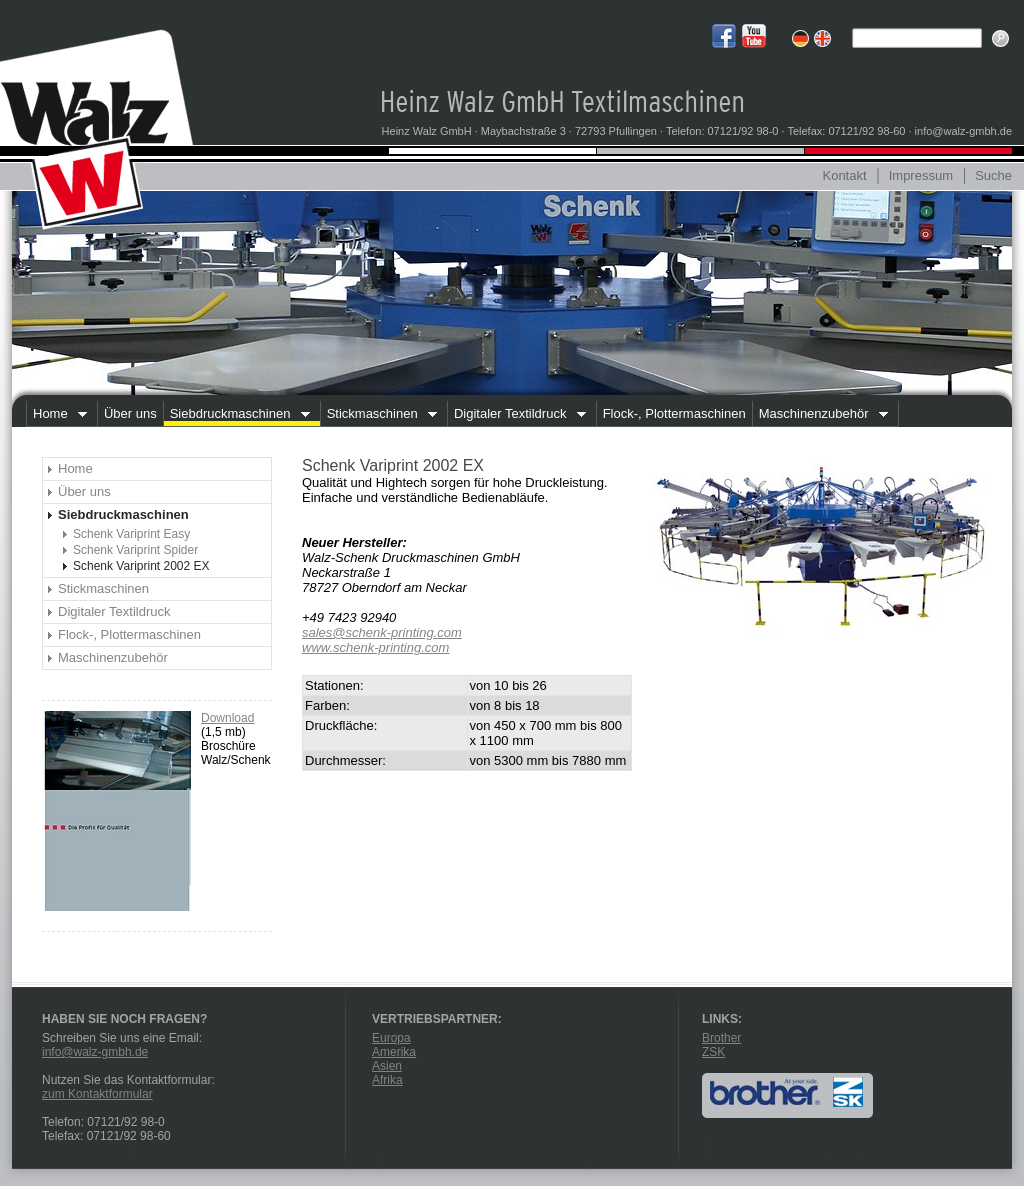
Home (56, 416)
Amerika (394, 1052)
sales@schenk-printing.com (382, 632)
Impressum (921, 175)
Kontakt (844, 175)
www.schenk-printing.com (375, 647)
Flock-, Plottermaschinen (674, 413)
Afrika (387, 1080)
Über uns (130, 413)
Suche (993, 175)
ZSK (713, 1052)
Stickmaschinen (379, 416)
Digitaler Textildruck (516, 416)
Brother (721, 1038)
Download (227, 718)
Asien (387, 1066)
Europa (391, 1038)
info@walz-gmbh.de (95, 1052)
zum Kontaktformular (97, 1094)
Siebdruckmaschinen (236, 416)
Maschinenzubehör (820, 416)
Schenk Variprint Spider (135, 550)
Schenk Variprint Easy (131, 534)
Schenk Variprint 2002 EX (141, 566)
